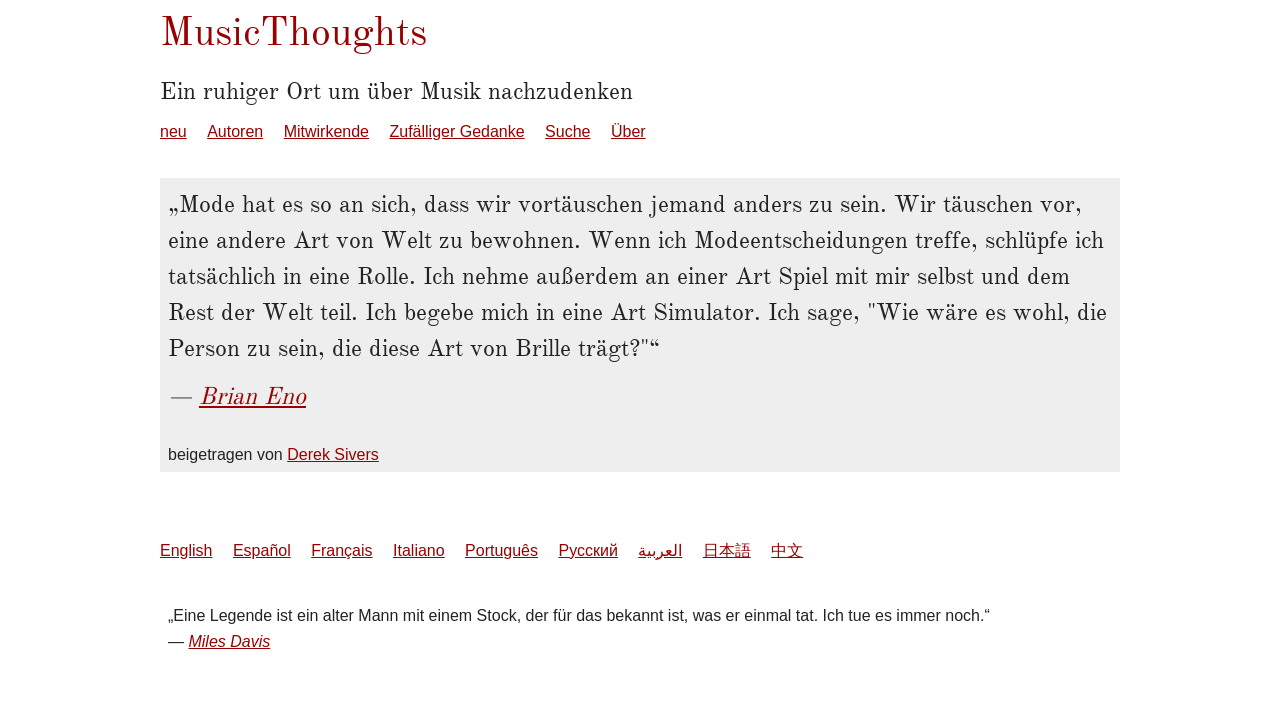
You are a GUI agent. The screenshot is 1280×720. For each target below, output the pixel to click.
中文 (787, 550)
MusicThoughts (293, 31)
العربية (660, 550)
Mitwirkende (326, 131)
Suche (567, 131)
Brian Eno (252, 396)
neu (173, 131)
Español (262, 550)
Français (341, 550)
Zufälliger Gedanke (456, 131)
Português (501, 550)
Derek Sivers (333, 454)
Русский (587, 550)
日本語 (727, 550)
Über (628, 131)
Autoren (235, 131)
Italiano (419, 550)
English (186, 550)
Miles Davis (229, 641)
